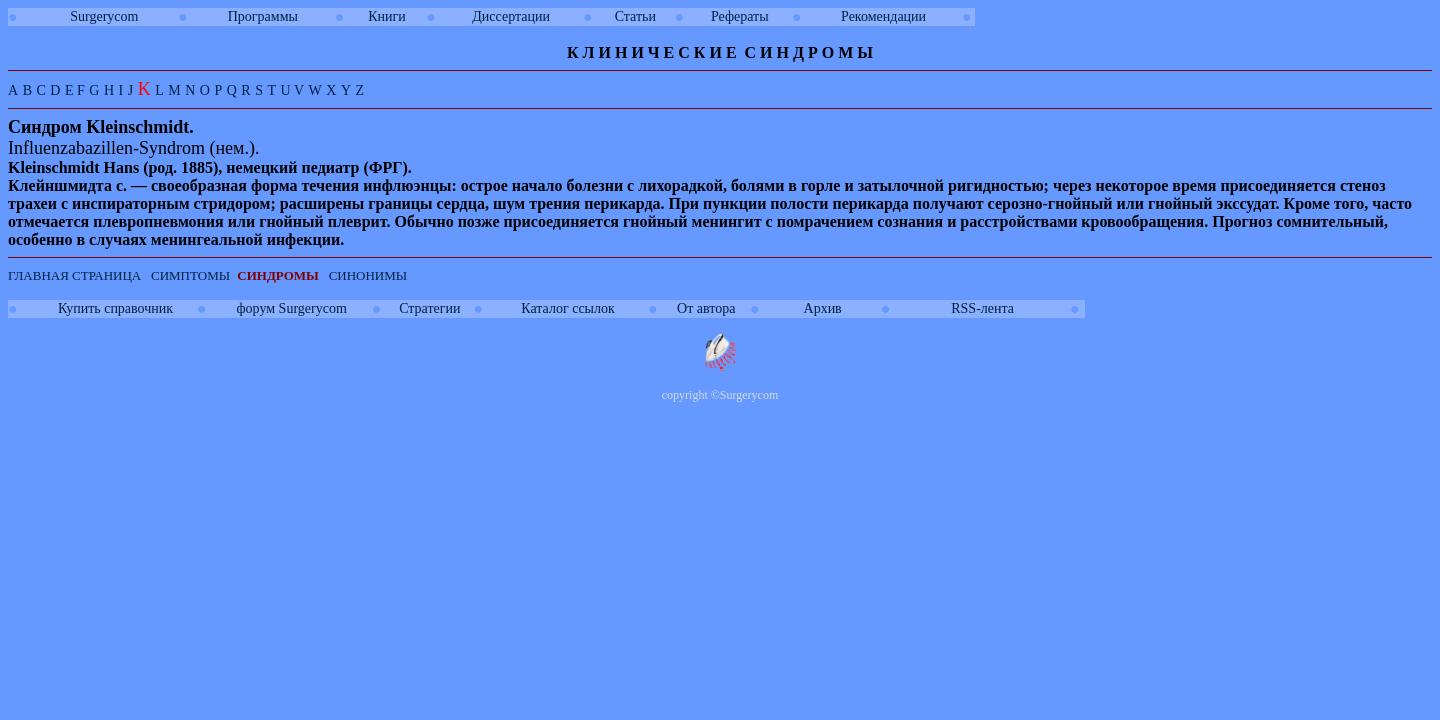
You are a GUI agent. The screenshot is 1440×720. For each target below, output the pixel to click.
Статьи (635, 16)
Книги (387, 16)
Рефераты (740, 16)
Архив (823, 308)
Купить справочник (115, 308)
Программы (263, 16)
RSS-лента (982, 308)
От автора (706, 308)
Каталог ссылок (567, 308)
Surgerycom (104, 16)
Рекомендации (883, 16)
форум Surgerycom (292, 308)
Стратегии (429, 308)
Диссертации (511, 16)
